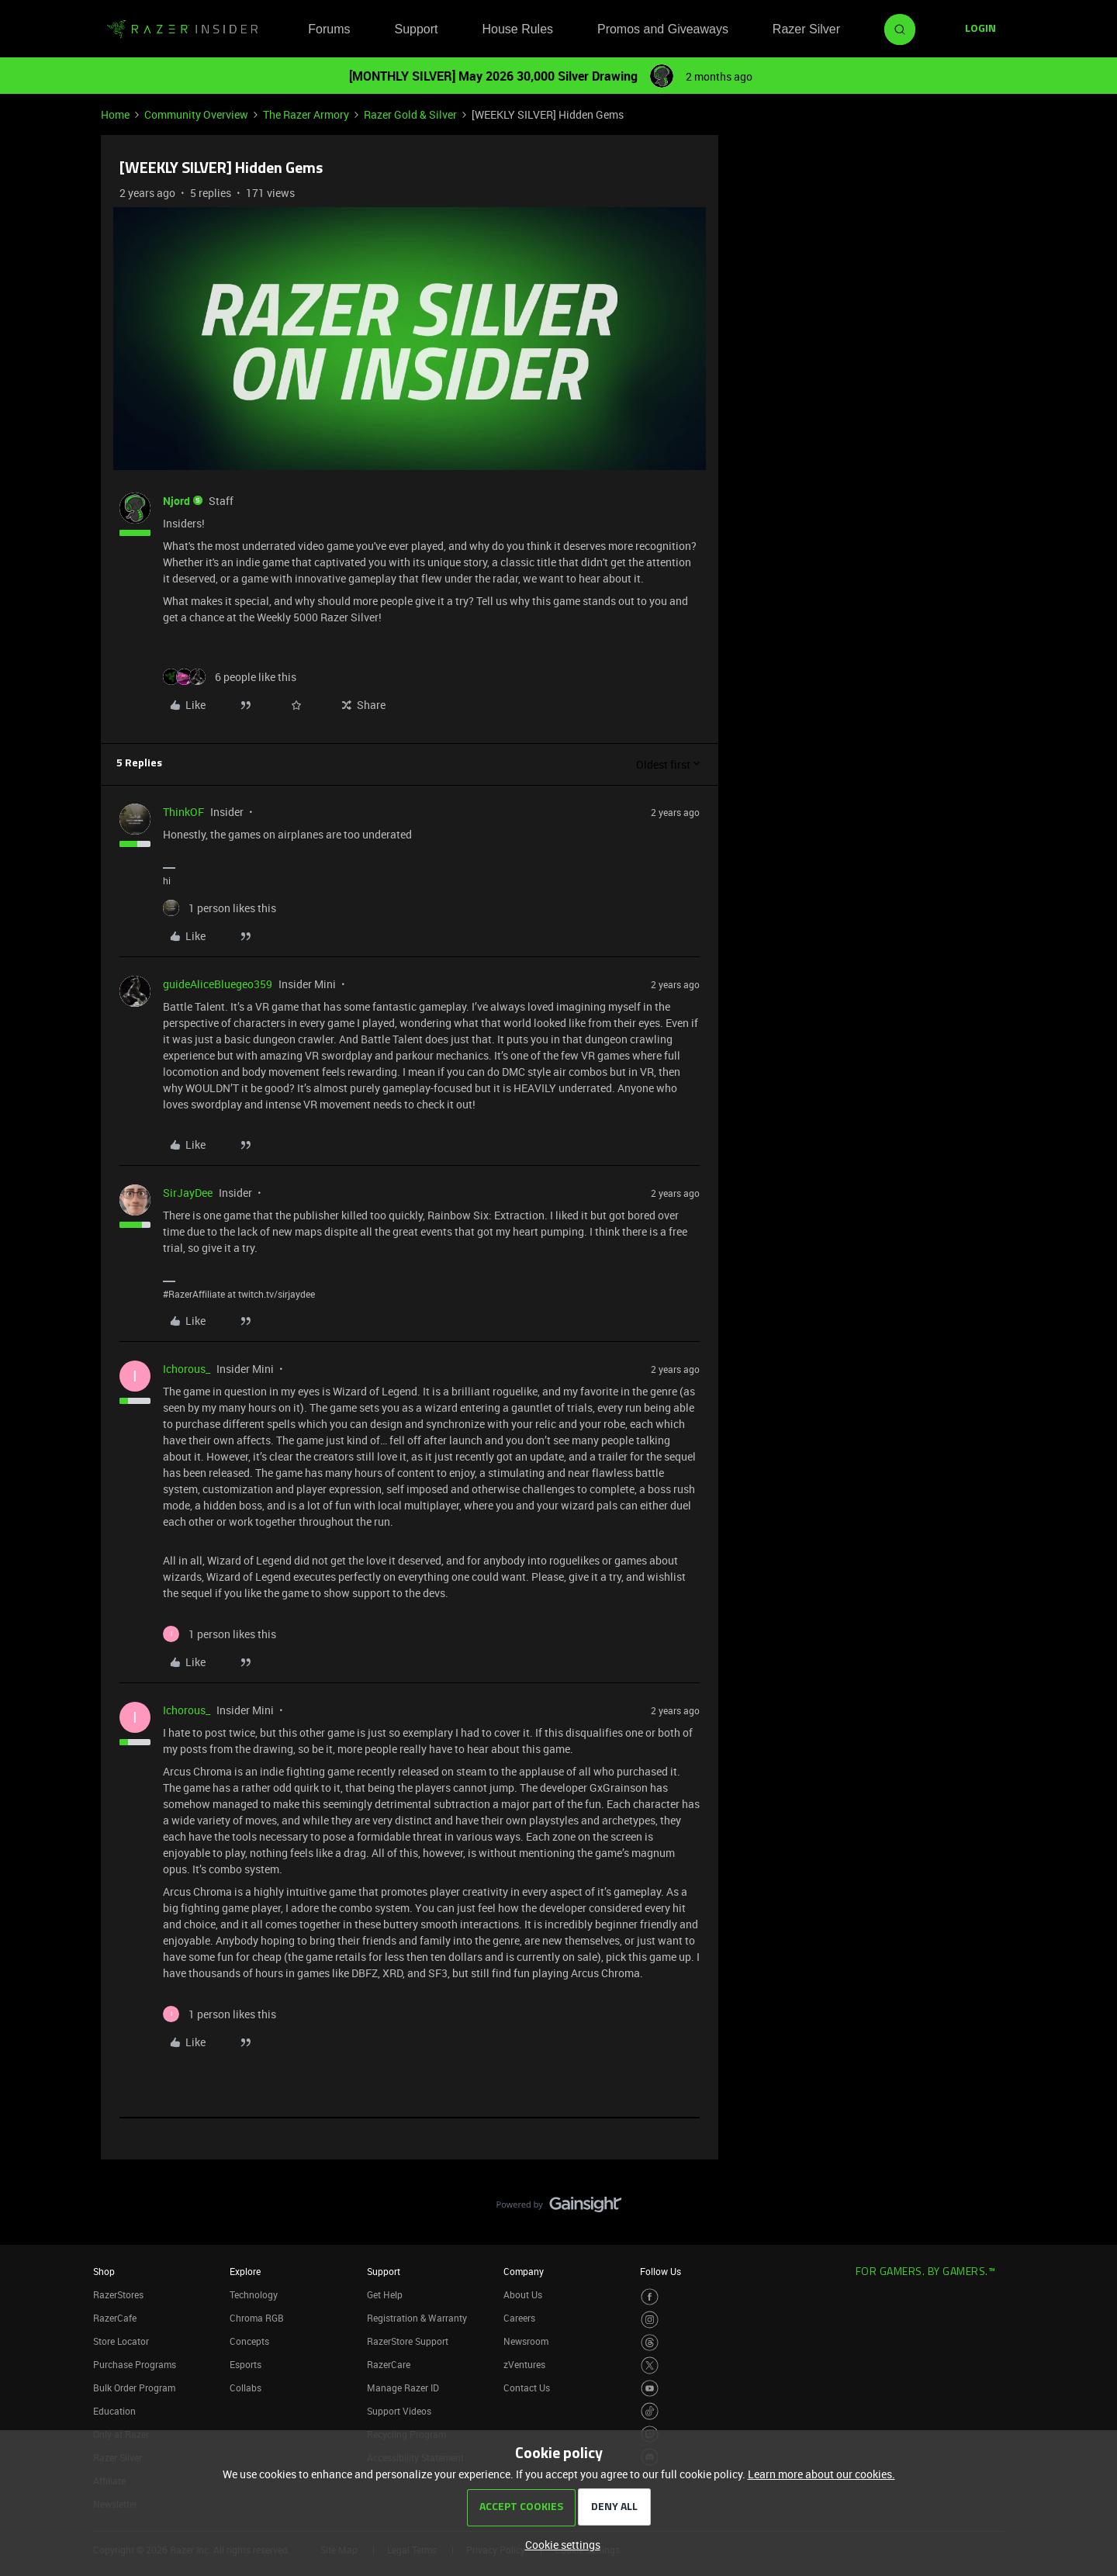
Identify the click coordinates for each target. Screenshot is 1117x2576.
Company (523, 2271)
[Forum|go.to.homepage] (182, 29)
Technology (254, 2294)
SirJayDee (188, 1192)
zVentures (524, 2364)
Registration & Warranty (417, 2317)
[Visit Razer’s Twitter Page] (649, 2365)
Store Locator (121, 2341)
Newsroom (525, 2341)
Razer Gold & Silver (410, 114)
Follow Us (660, 2271)
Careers (519, 2317)
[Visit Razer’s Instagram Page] (649, 2319)
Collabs (245, 2387)
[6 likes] (229, 677)
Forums (329, 29)
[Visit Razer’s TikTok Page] (649, 2411)
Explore (245, 2271)
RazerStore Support (407, 2341)
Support (415, 29)
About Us (522, 2294)
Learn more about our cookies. (821, 2474)
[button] (980, 29)
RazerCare (388, 2364)
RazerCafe (115, 2317)
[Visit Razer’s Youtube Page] (649, 2388)
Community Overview (196, 114)
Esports (245, 2364)
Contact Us (526, 2387)
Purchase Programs (134, 2364)
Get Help (385, 2294)
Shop (104, 2271)
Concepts (249, 2341)
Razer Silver (806, 29)
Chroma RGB (257, 2317)
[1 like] (219, 908)
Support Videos (399, 2411)
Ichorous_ (186, 1368)
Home (115, 114)
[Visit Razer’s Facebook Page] (649, 2297)
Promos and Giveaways (662, 29)
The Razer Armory (306, 114)
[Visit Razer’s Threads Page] (649, 2343)
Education (114, 2411)
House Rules (517, 29)
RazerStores (118, 2294)
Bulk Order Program (134, 2387)
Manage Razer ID (403, 2387)
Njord (176, 500)
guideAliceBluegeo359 (217, 984)
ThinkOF (183, 811)
